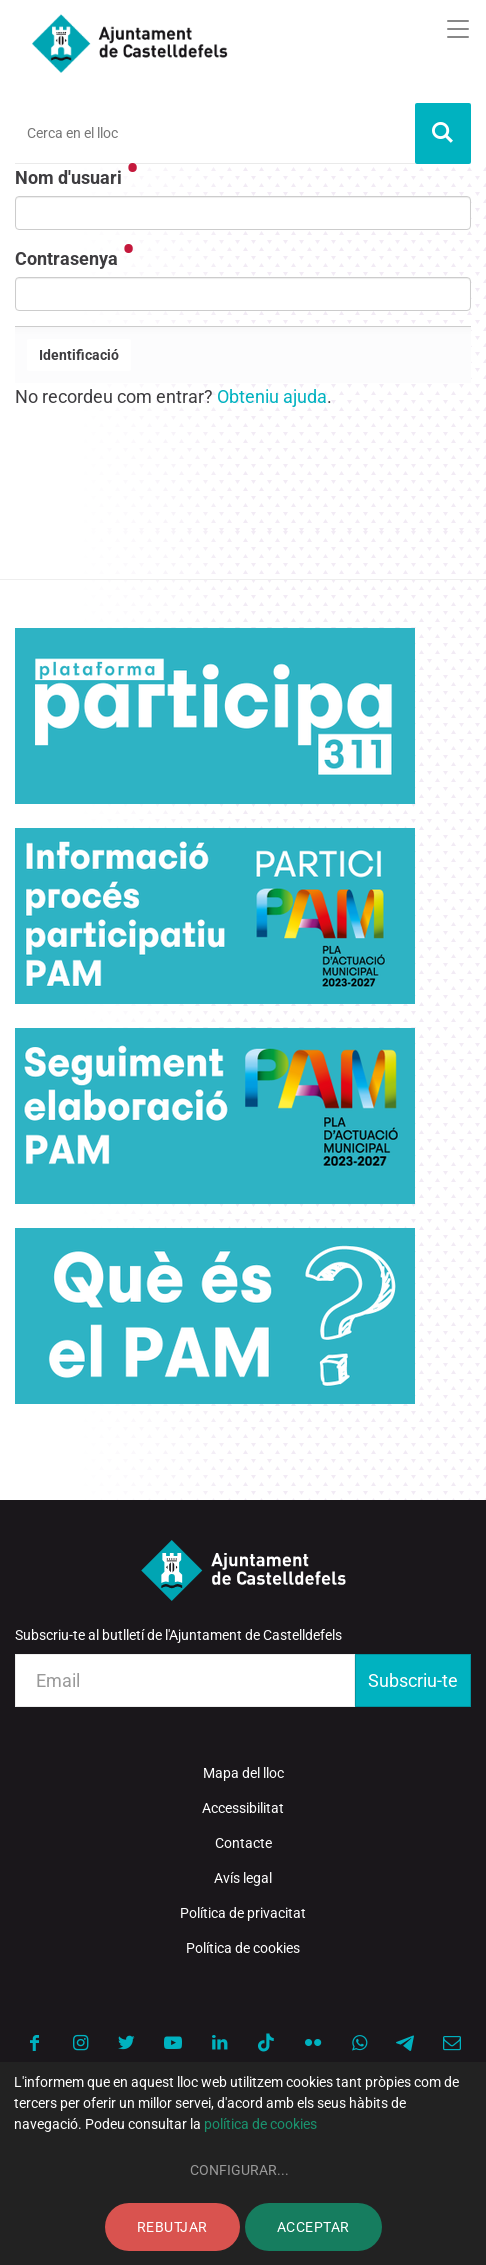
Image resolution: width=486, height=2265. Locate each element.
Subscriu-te (413, 1680)
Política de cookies (243, 1948)
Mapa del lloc (243, 1773)
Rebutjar (172, 2227)
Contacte (243, 1843)
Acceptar (313, 2227)
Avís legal (243, 1878)
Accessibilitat (243, 1808)
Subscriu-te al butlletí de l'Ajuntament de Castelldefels (178, 1635)
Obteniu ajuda (272, 396)
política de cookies (260, 2124)
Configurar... (239, 2170)
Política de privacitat (243, 1913)
